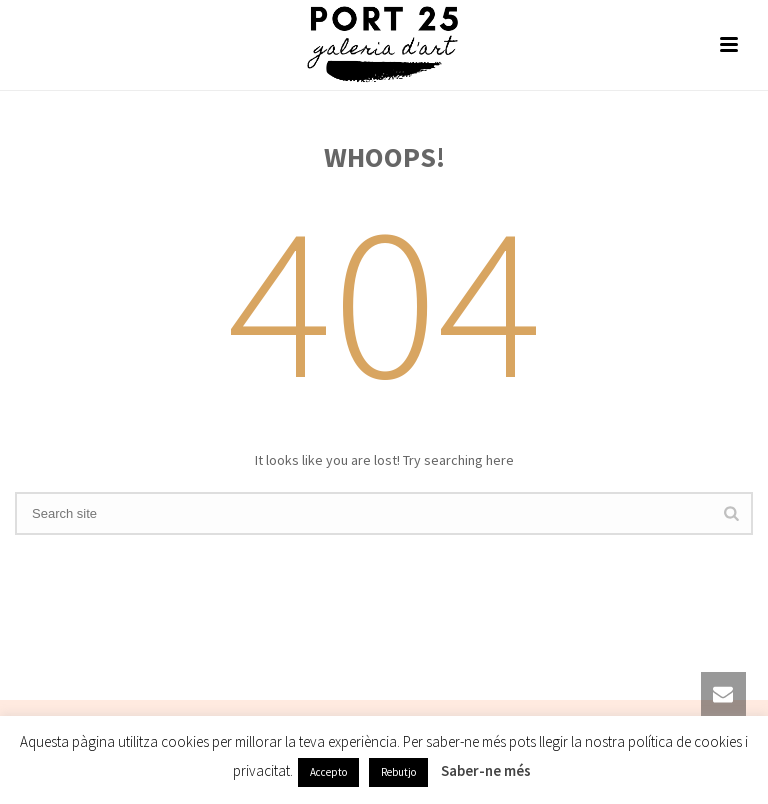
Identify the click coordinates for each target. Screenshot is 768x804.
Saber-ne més (486, 770)
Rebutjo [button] (398, 772)
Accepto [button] (328, 772)
